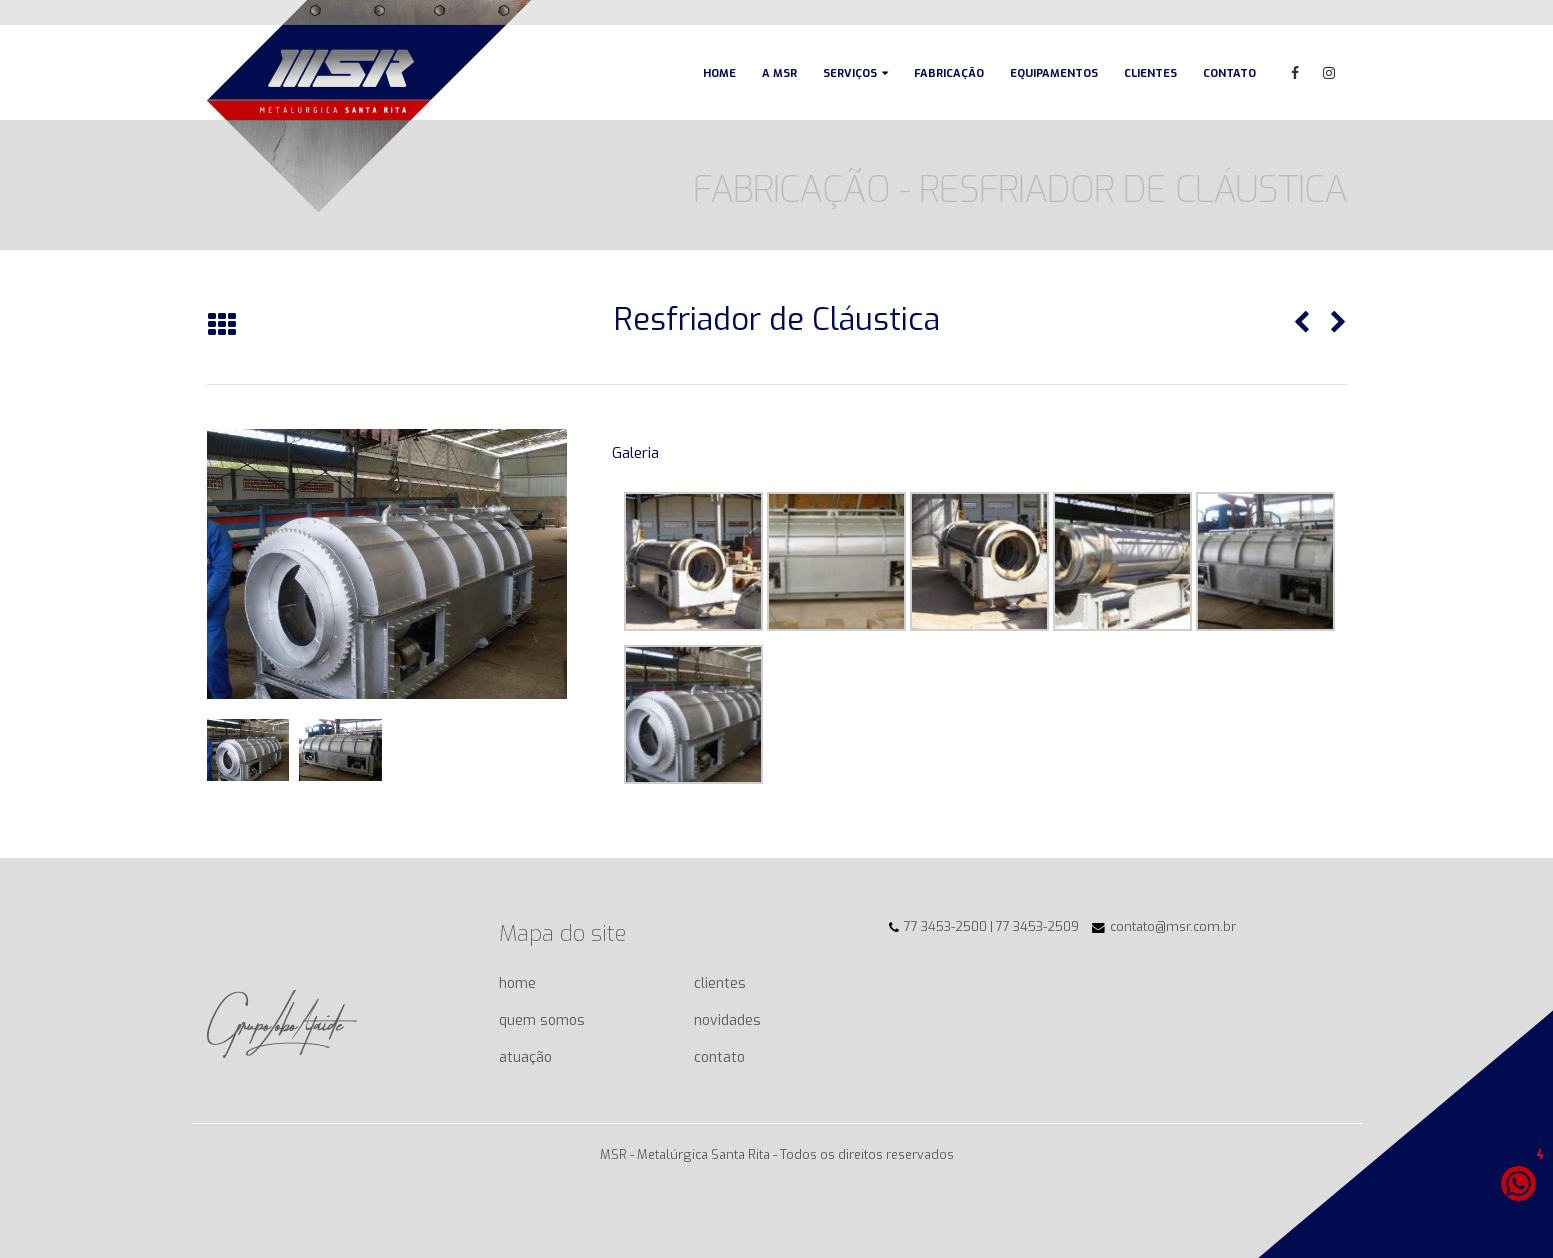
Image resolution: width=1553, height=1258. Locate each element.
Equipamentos (1054, 73)
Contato (1229, 73)
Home (719, 73)
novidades (727, 1020)
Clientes (1150, 73)
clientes (720, 983)
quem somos (542, 1020)
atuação (525, 1057)
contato (719, 1057)
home (517, 983)
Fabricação (949, 73)
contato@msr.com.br (1173, 926)
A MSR (779, 73)
